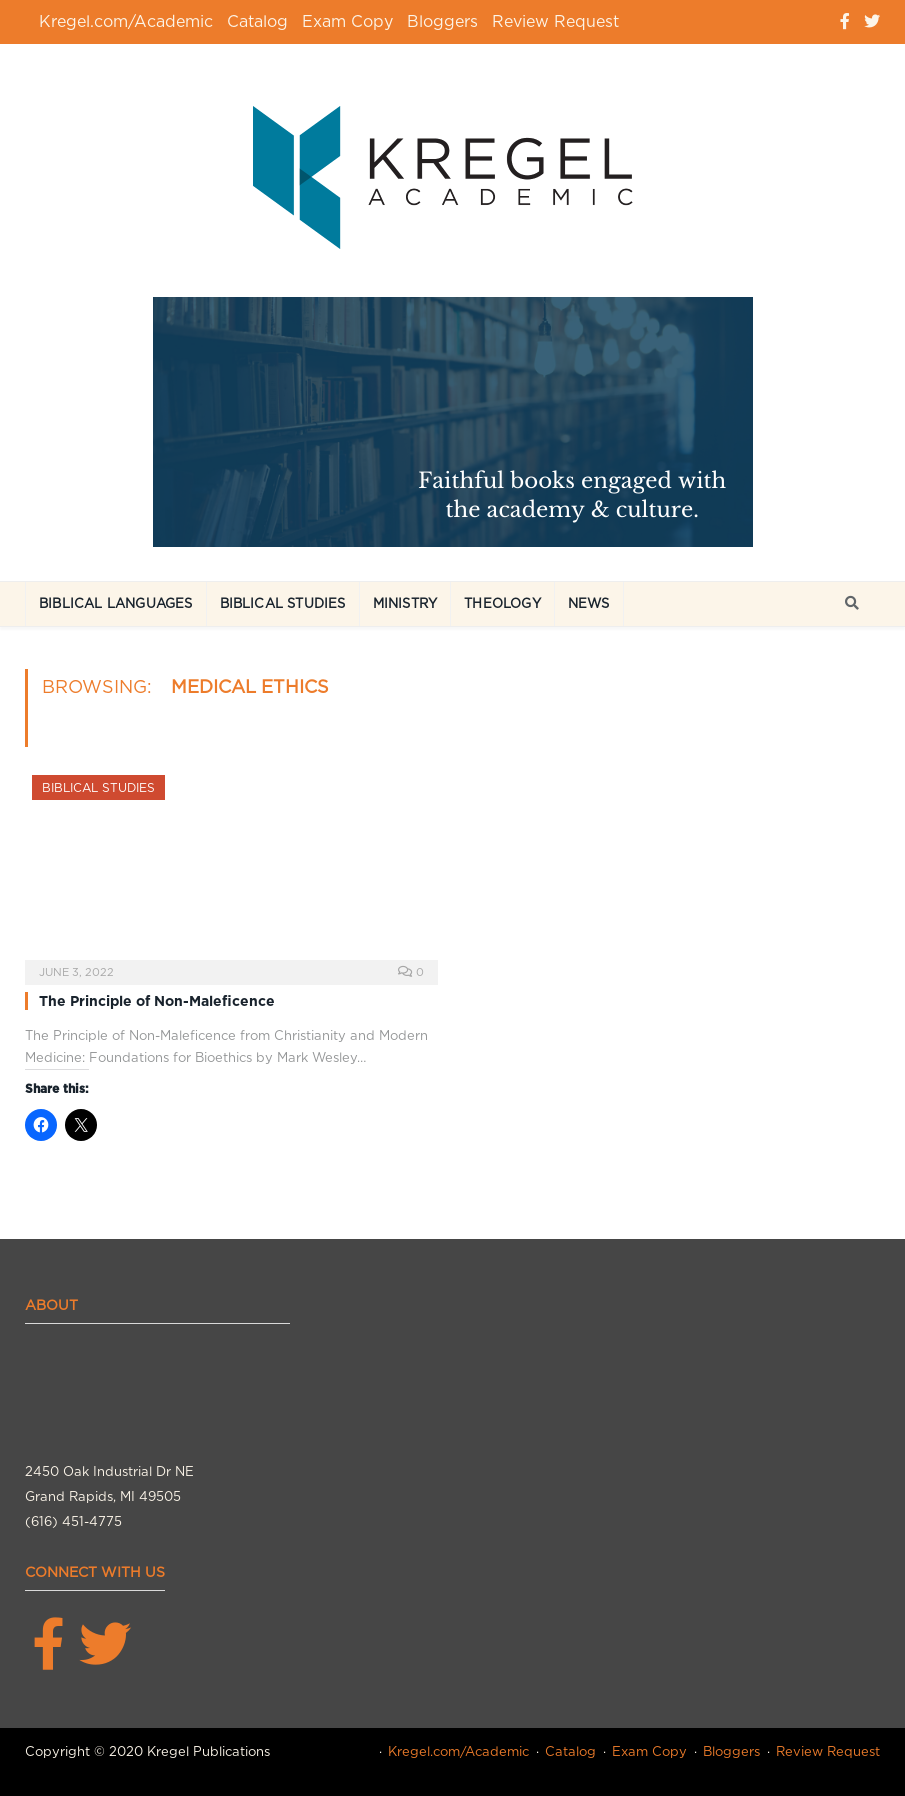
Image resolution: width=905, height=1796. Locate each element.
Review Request (555, 21)
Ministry (405, 603)
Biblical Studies (283, 603)
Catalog (257, 21)
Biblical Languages (116, 603)
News (589, 603)
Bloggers (442, 21)
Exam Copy (347, 21)
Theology (502, 603)
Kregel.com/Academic (126, 21)
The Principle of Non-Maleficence (157, 1001)
